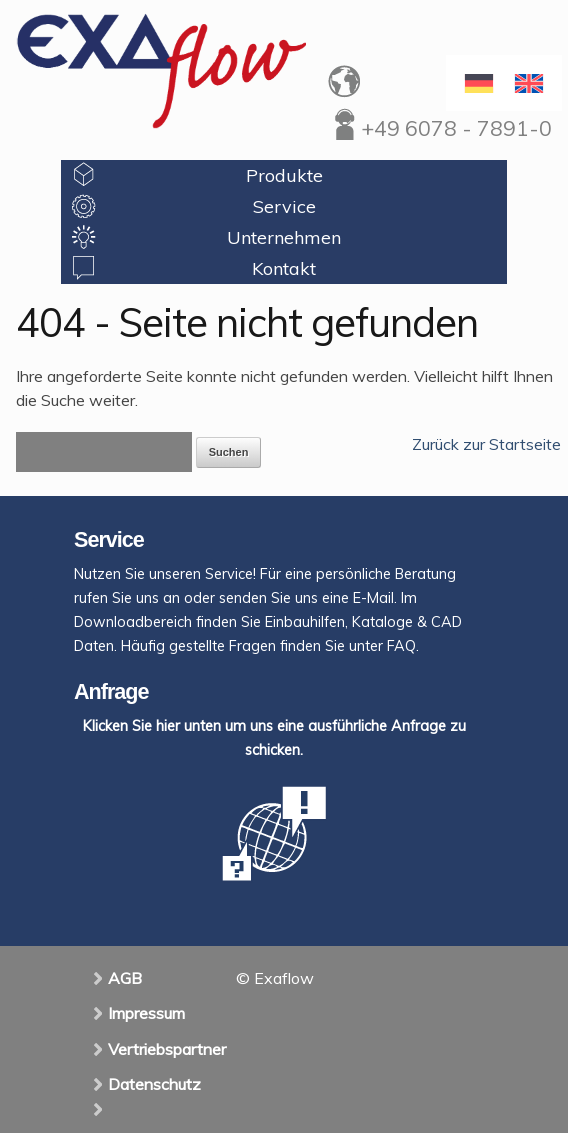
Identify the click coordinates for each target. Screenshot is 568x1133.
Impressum (146, 1013)
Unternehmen (284, 237)
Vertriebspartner (167, 1049)
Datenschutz (154, 1084)
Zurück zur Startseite (486, 444)
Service (284, 206)
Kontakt (284, 268)
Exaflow (161, 70)
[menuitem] (529, 83)
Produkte (284, 175)
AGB (125, 978)
